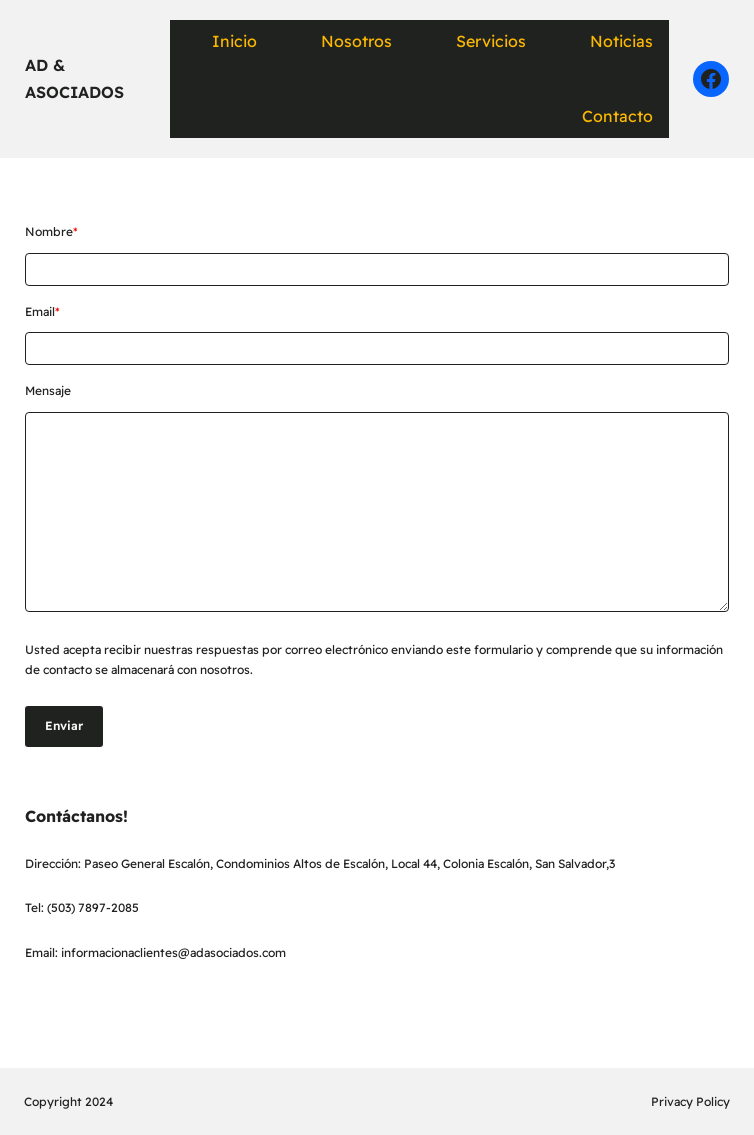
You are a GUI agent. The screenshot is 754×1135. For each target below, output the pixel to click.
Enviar (64, 725)
